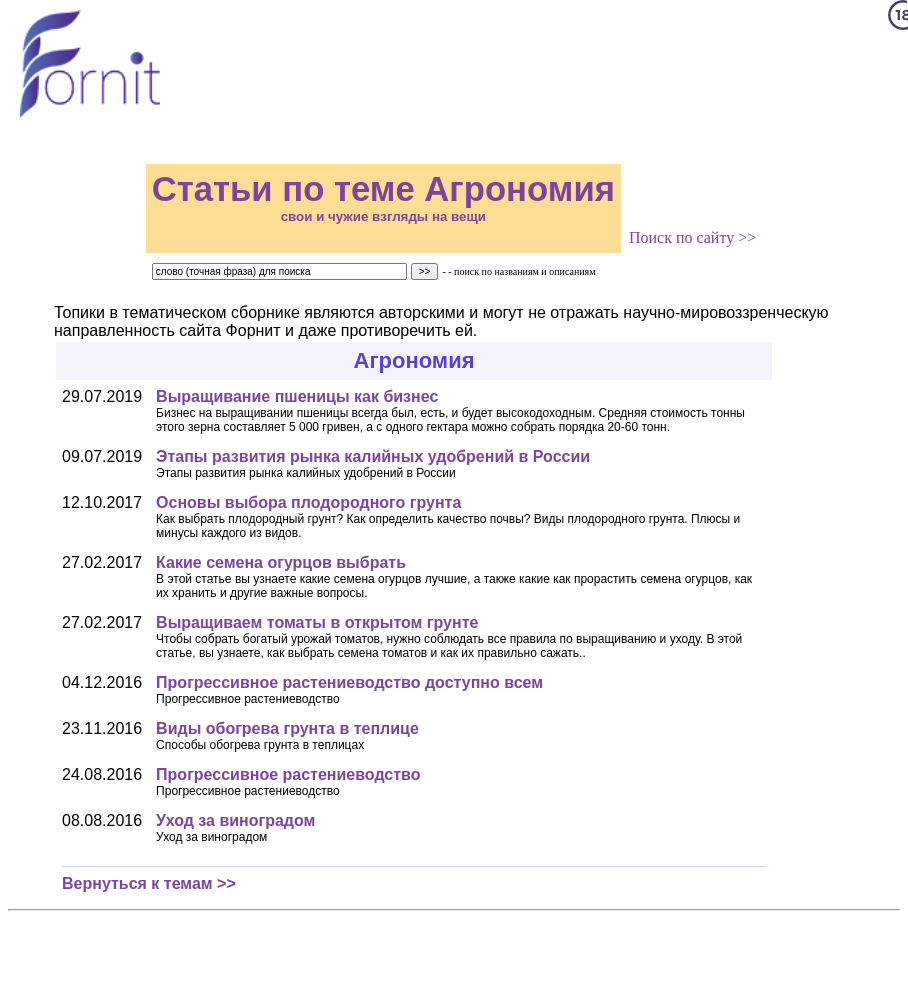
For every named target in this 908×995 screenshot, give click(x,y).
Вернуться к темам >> (149, 883)
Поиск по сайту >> (692, 237)
